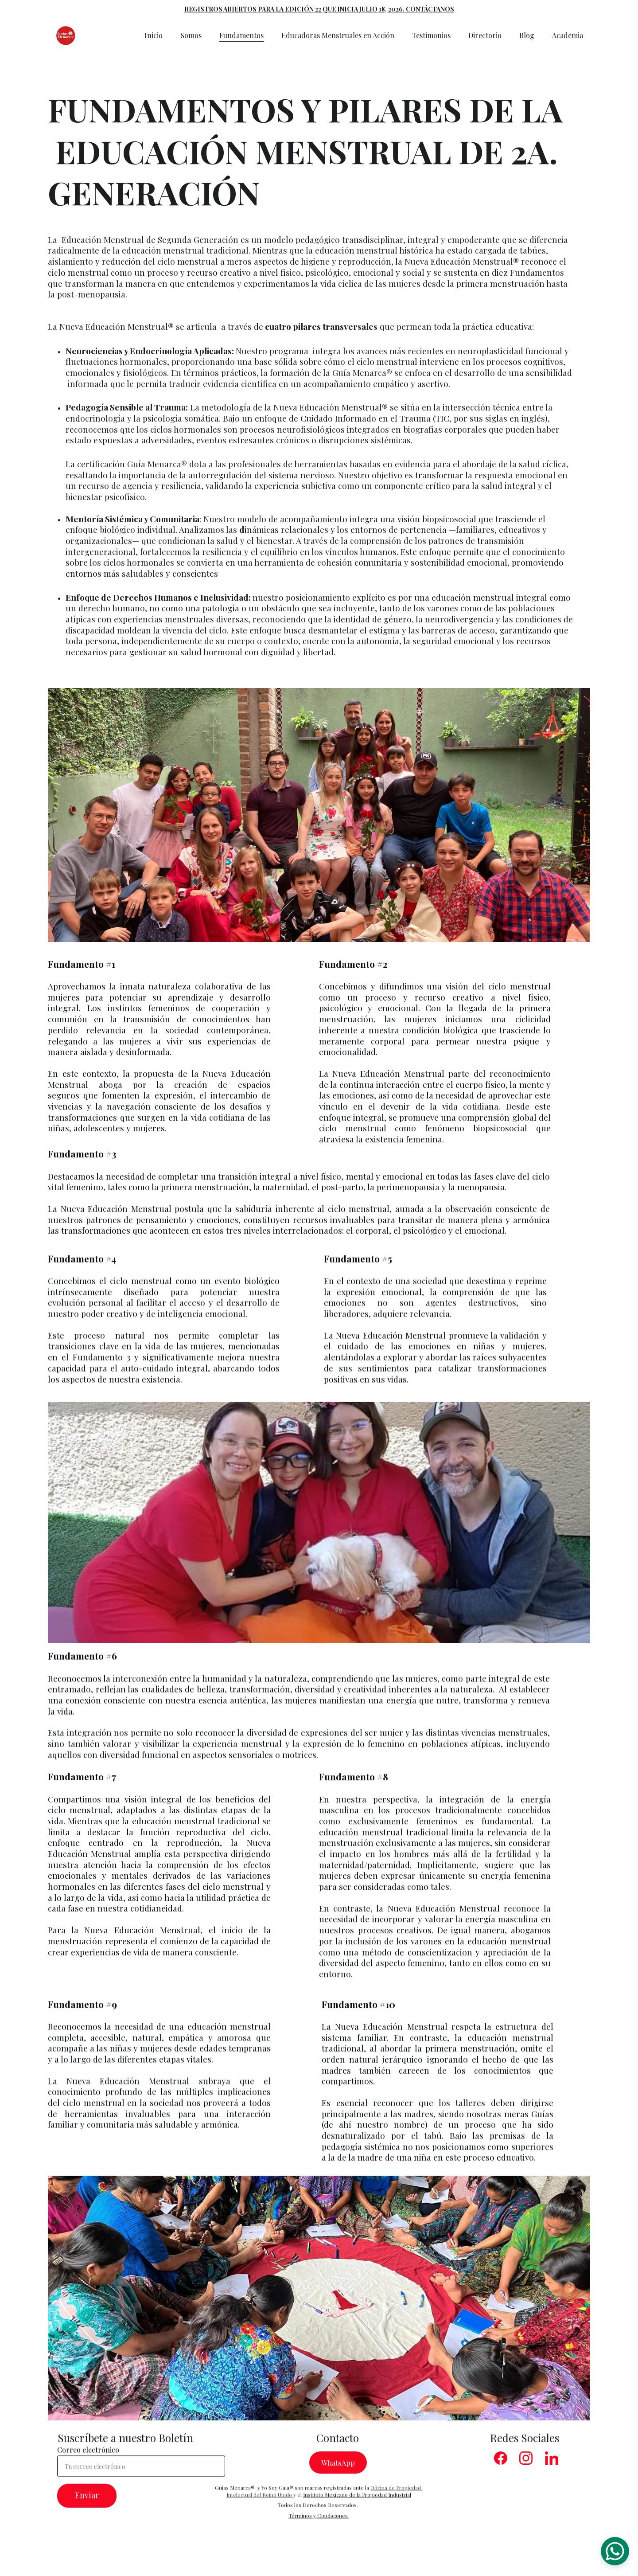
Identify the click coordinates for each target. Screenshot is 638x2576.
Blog (526, 35)
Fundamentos (241, 35)
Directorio (485, 35)
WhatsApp (338, 2466)
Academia (567, 35)
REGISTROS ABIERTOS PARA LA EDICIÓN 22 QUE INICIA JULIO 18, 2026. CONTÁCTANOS (319, 9)
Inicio (153, 35)
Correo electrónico (88, 2462)
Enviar (87, 2507)
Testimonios (431, 35)
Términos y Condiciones (318, 2521)
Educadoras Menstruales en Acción (337, 35)
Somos (191, 35)
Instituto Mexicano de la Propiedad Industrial (357, 2501)
